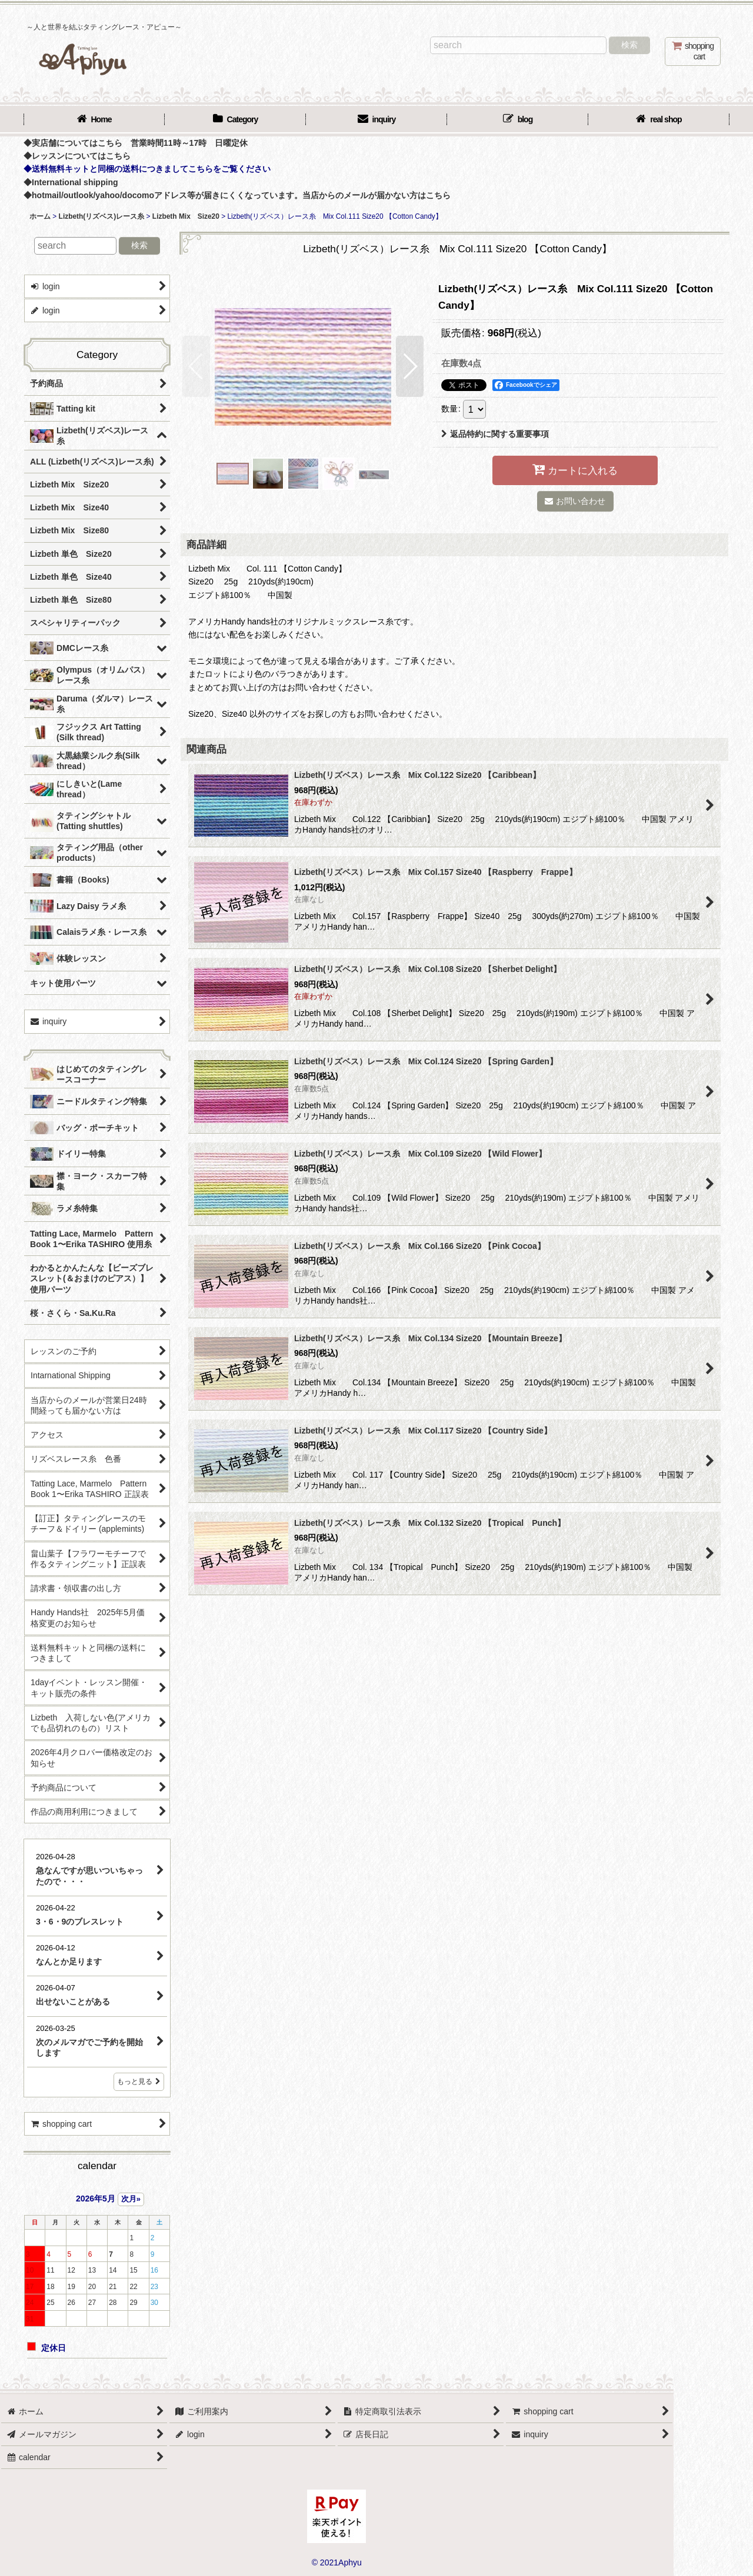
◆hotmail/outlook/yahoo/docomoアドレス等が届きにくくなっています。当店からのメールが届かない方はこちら (237, 195)
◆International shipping (71, 182)
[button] (196, 366)
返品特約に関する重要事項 (495, 434)
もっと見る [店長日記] (139, 2081)
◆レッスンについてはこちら (77, 156)
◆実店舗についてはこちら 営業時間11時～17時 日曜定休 (136, 143)
